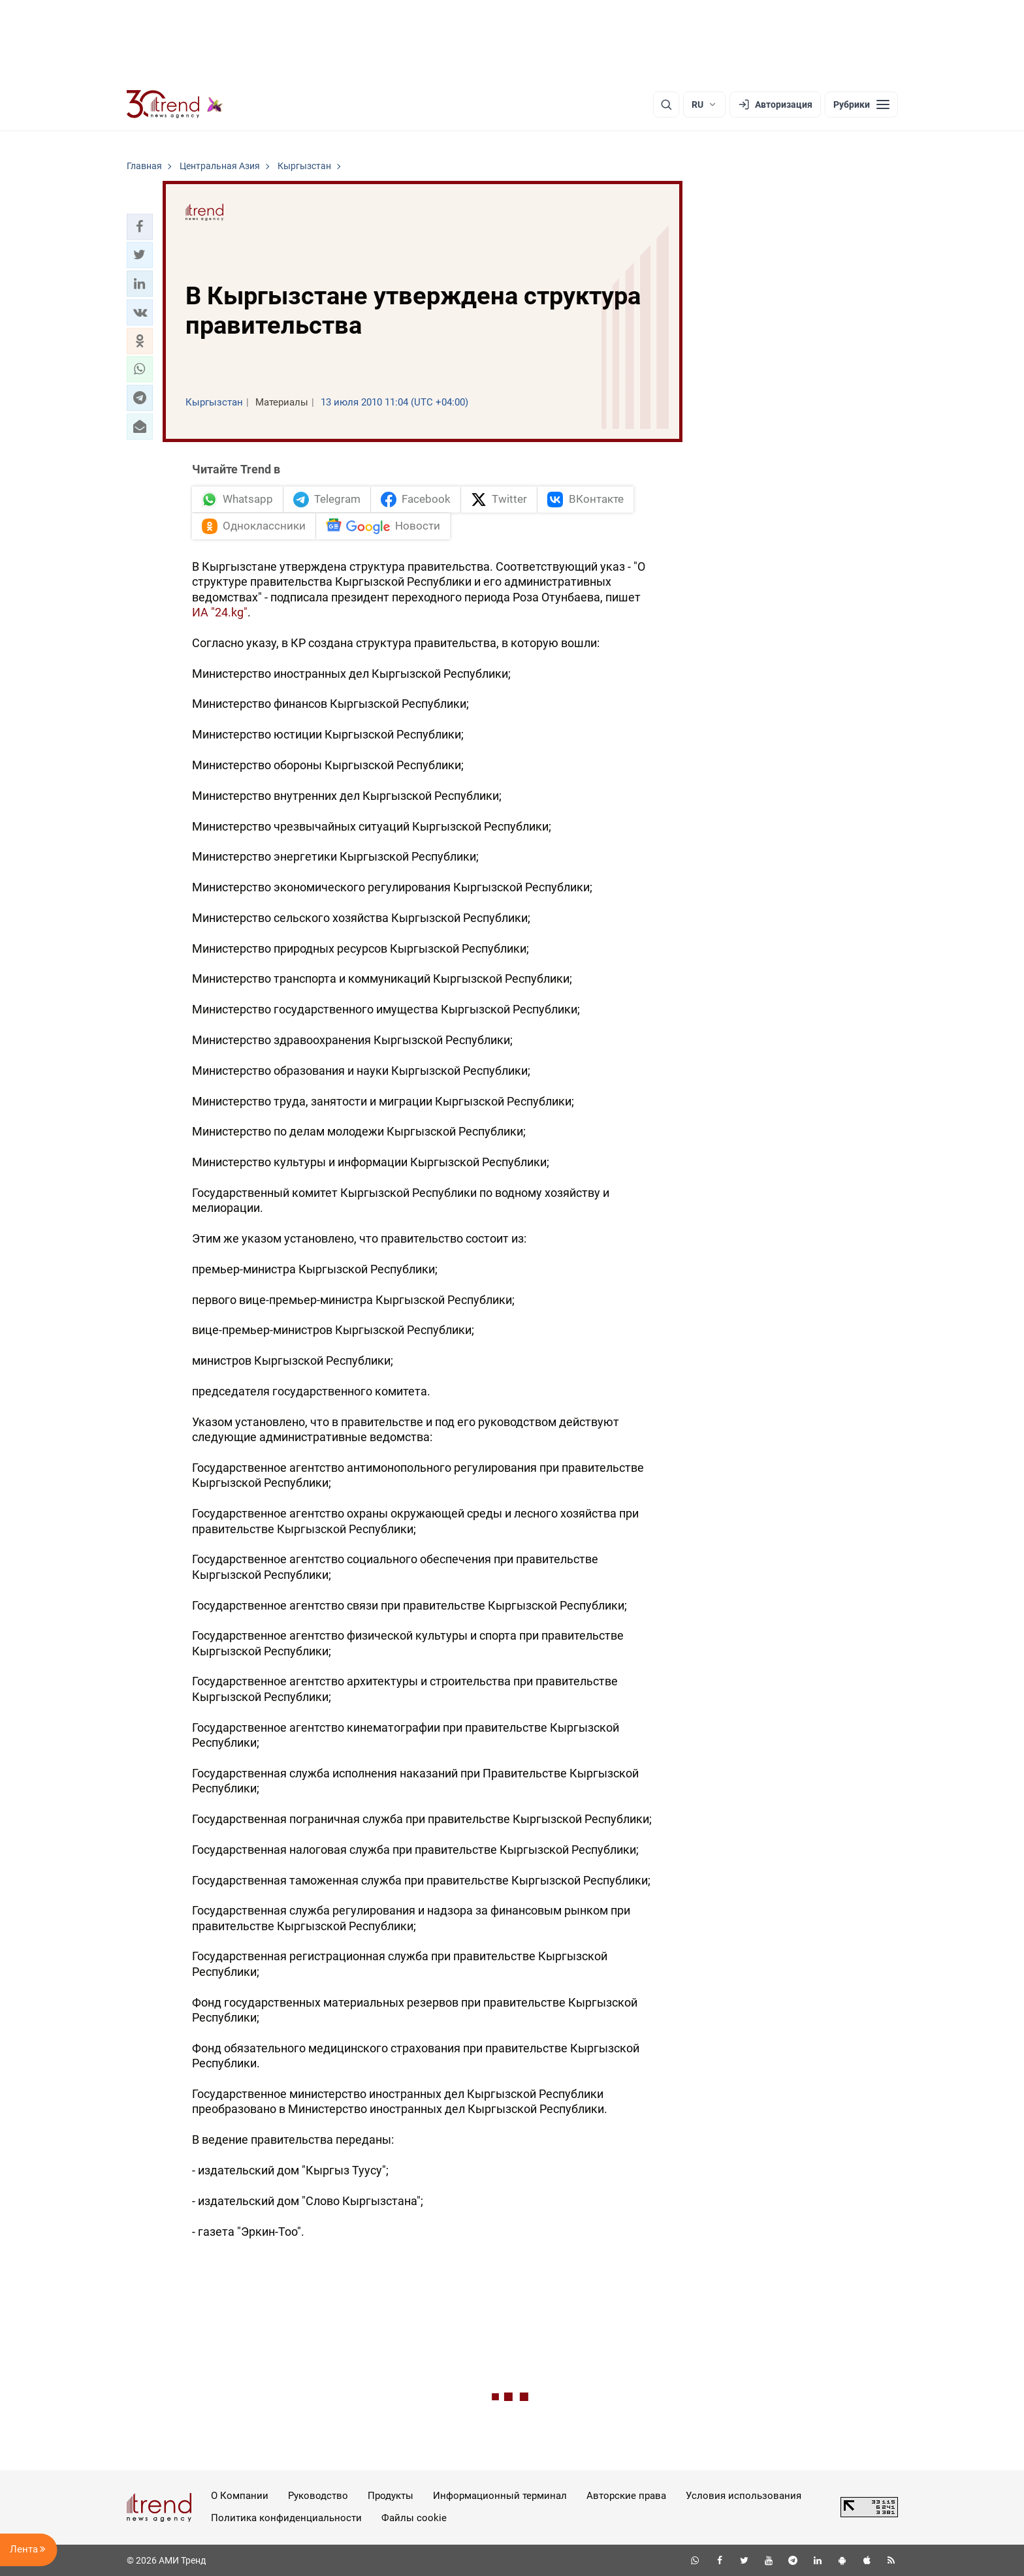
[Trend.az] (175, 104)
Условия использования (743, 2496)
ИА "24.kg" (220, 612)
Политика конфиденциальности (286, 2518)
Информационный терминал (500, 2496)
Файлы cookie (414, 2518)
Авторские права (626, 2496)
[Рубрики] (861, 104)
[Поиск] (666, 104)
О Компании (239, 2496)
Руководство (318, 2496)
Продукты (390, 2496)
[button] (140, 226)
